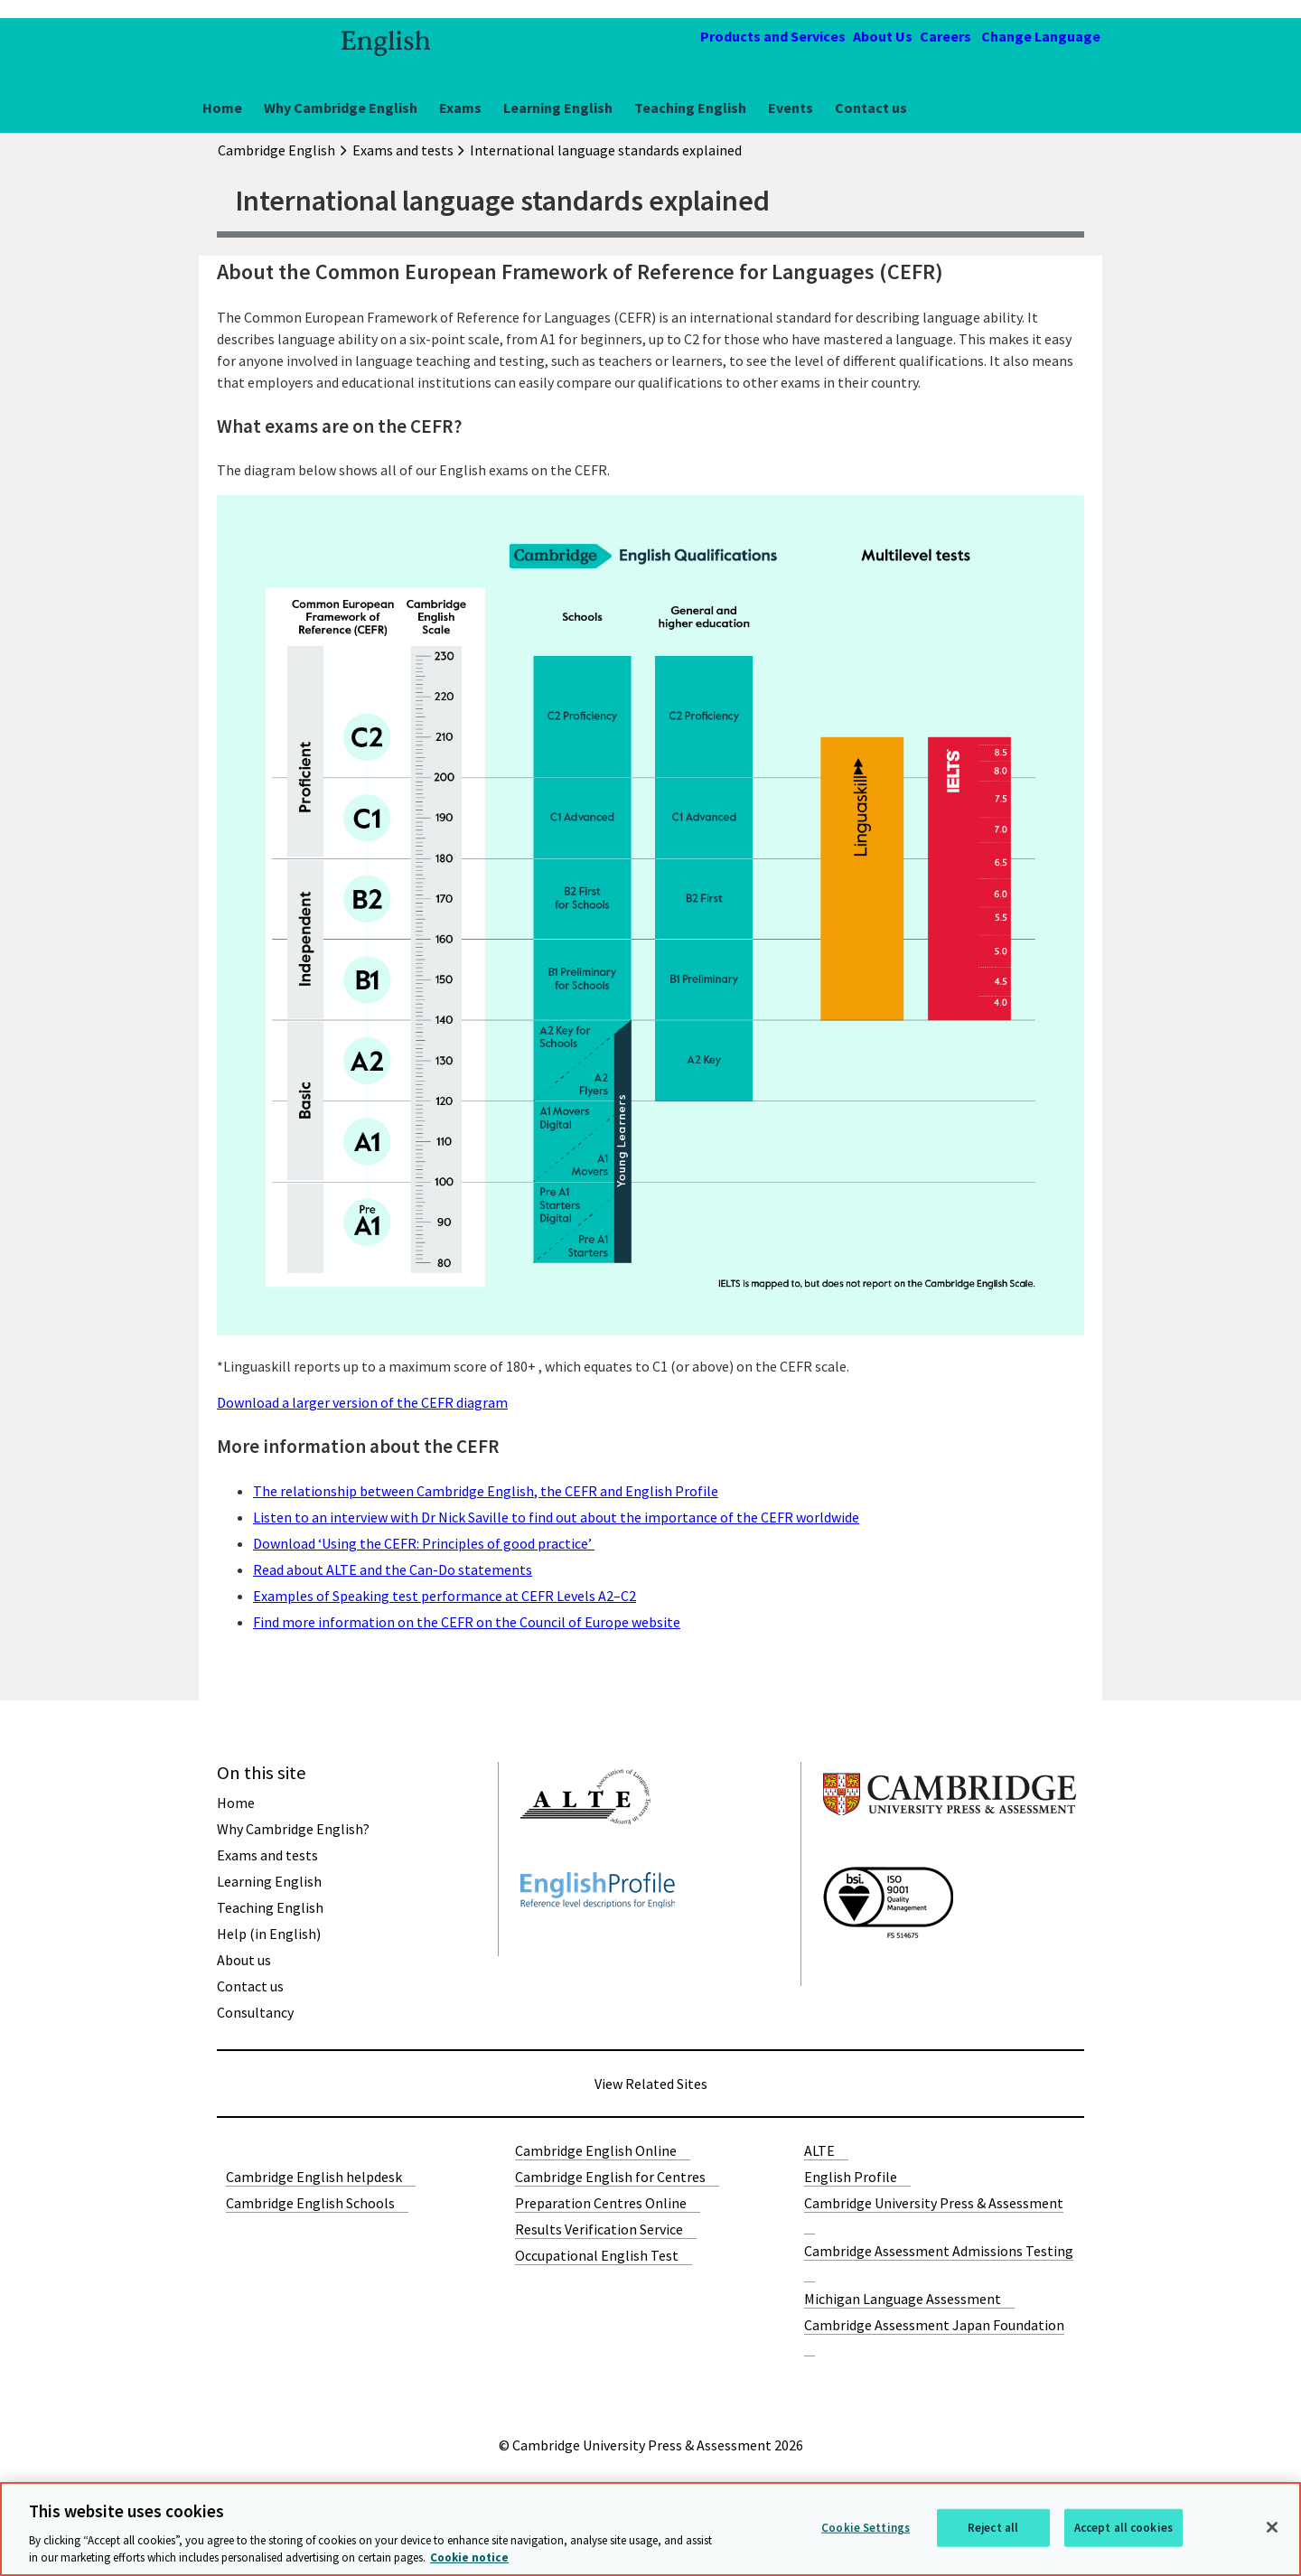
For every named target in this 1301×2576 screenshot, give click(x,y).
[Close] (1272, 2527)
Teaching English (690, 107)
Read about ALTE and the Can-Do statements (392, 1569)
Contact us (871, 107)
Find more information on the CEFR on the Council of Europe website (466, 1622)
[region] (650, 2529)
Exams (460, 107)
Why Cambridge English (340, 107)
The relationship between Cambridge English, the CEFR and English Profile (485, 1491)
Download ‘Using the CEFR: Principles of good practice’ (423, 1543)
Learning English (558, 107)
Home (222, 107)
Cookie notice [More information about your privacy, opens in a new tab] (469, 2557)
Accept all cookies (1123, 2527)
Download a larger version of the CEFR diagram (362, 1402)
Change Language (1040, 36)
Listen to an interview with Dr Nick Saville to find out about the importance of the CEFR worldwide (556, 1517)
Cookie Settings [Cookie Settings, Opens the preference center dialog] (865, 2527)
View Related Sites (650, 2084)
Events (790, 107)
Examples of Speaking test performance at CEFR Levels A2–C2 (444, 1596)
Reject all (993, 2527)
